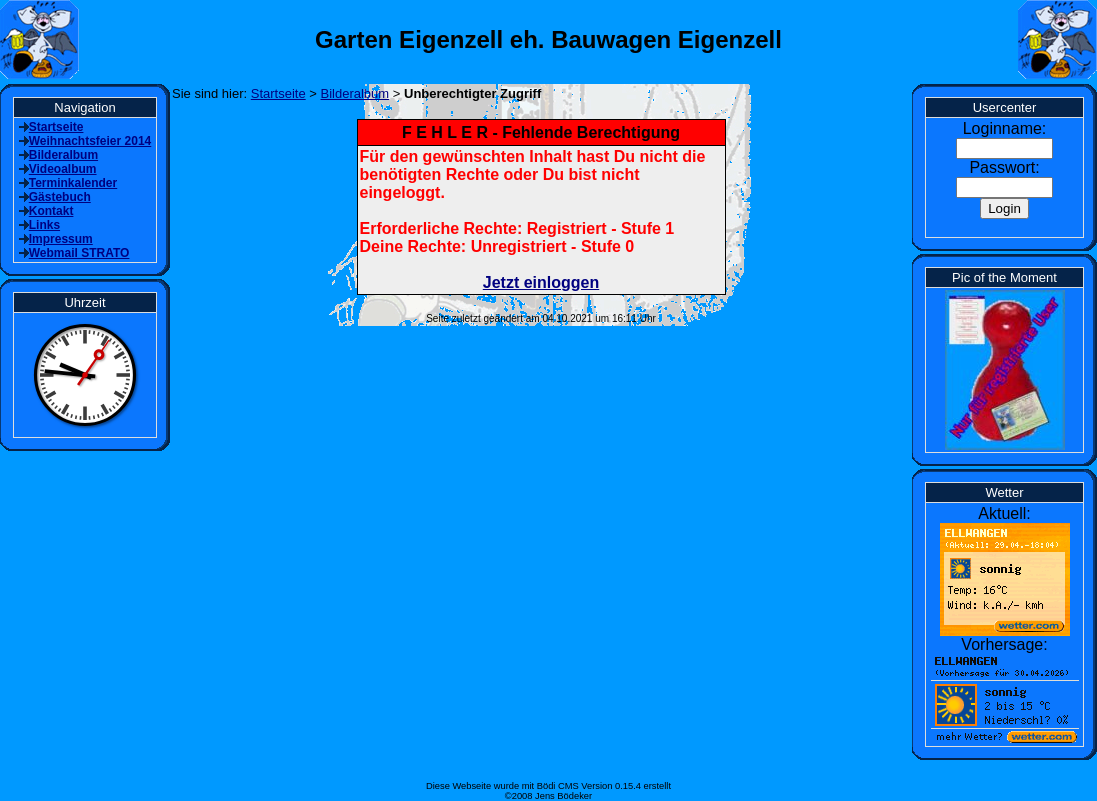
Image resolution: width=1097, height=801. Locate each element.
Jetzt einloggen (541, 282)
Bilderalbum (355, 93)
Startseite (278, 93)
